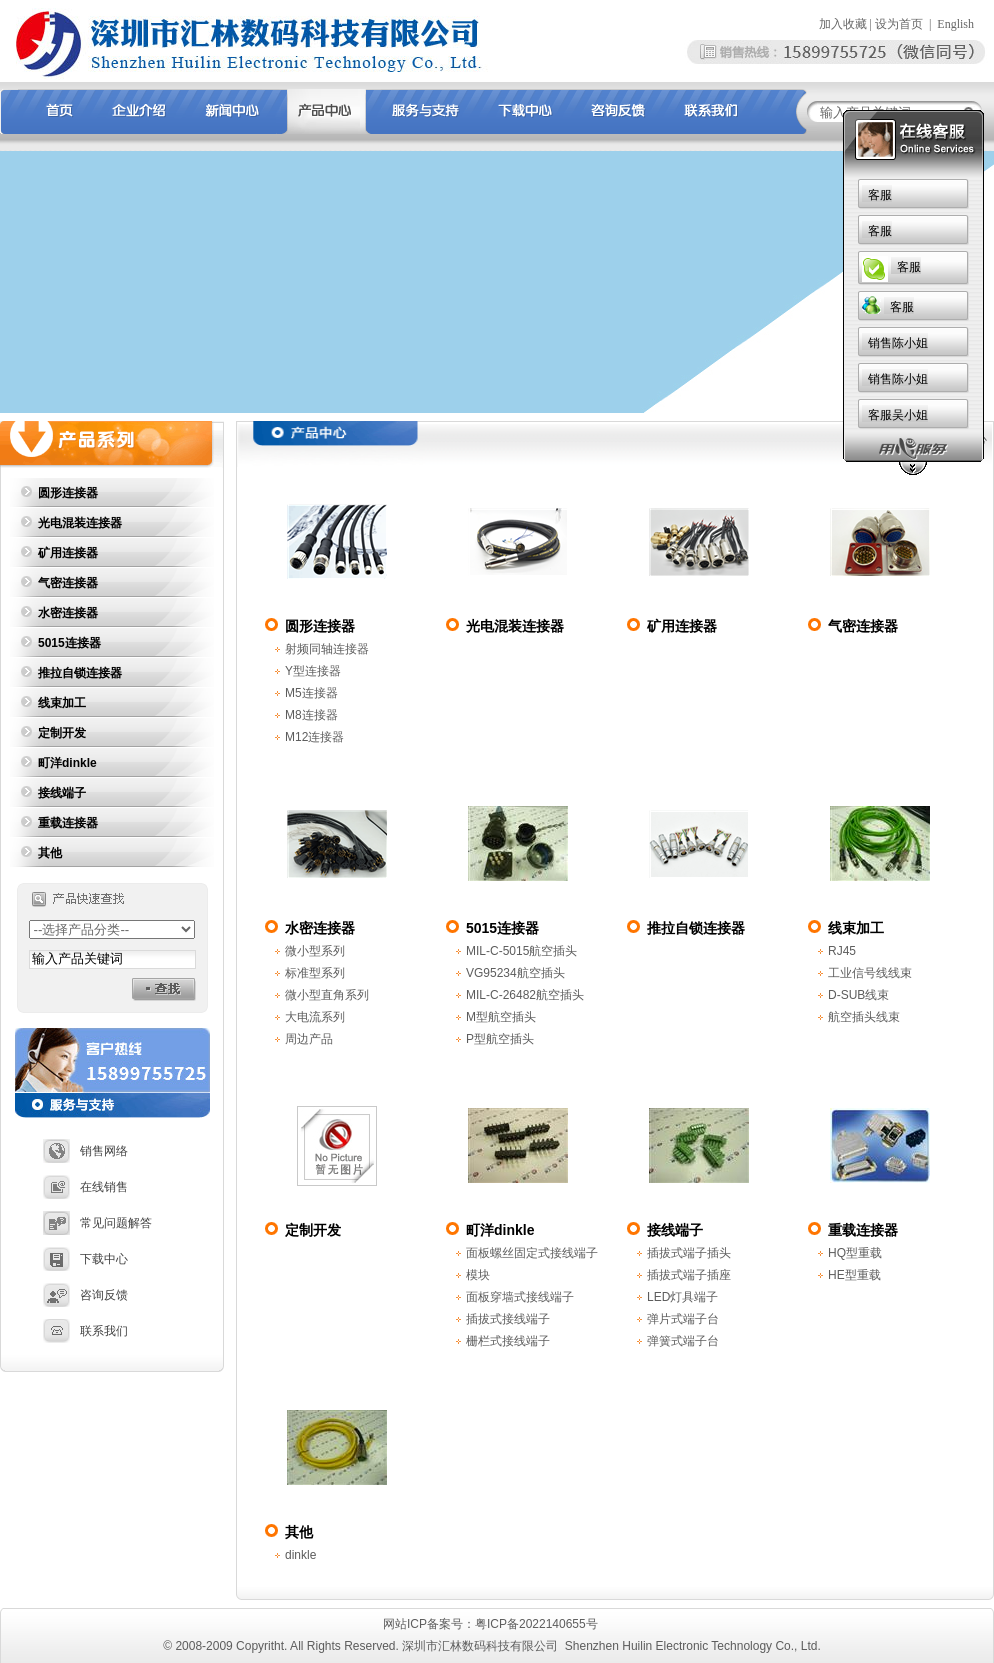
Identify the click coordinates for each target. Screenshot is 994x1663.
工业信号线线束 (870, 973)
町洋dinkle (67, 763)
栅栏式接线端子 (508, 1341)
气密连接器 (68, 583)
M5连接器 (311, 693)
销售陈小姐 (672, 343)
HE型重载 (854, 1275)
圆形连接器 (68, 493)
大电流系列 (315, 1017)
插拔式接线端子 (508, 1319)
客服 (654, 195)
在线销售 (85, 1187)
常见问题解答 (97, 1223)
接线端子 (62, 793)
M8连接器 (311, 715)
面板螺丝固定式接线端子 (532, 1253)
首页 (907, 439)
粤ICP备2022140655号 (538, 1624)
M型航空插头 (501, 1017)
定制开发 (62, 733)
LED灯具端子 (682, 1297)
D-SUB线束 (858, 995)
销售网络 (85, 1151)
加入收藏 (843, 24)
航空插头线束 (864, 1017)
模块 (478, 1275)
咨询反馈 (85, 1295)
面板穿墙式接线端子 (520, 1297)
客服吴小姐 (672, 415)
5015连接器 (69, 643)
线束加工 (62, 703)
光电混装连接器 (80, 523)
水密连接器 (68, 613)
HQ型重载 (855, 1253)
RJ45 (842, 951)
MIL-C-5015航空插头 (521, 951)
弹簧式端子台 (683, 1341)
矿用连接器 (68, 553)
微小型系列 (315, 951)
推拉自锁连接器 (80, 673)
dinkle (300, 1555)
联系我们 (85, 1331)
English (955, 24)
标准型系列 (315, 973)
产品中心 (963, 439)
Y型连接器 (313, 671)
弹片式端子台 (683, 1319)
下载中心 (85, 1259)
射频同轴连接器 (327, 649)
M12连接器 (314, 737)
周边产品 (309, 1039)
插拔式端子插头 (689, 1253)
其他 (50, 853)
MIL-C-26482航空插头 (525, 995)
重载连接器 (68, 823)
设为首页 (899, 24)
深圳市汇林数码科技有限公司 (480, 1646)
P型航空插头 (500, 1039)
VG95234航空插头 (515, 973)
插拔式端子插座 (689, 1275)
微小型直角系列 (327, 995)
